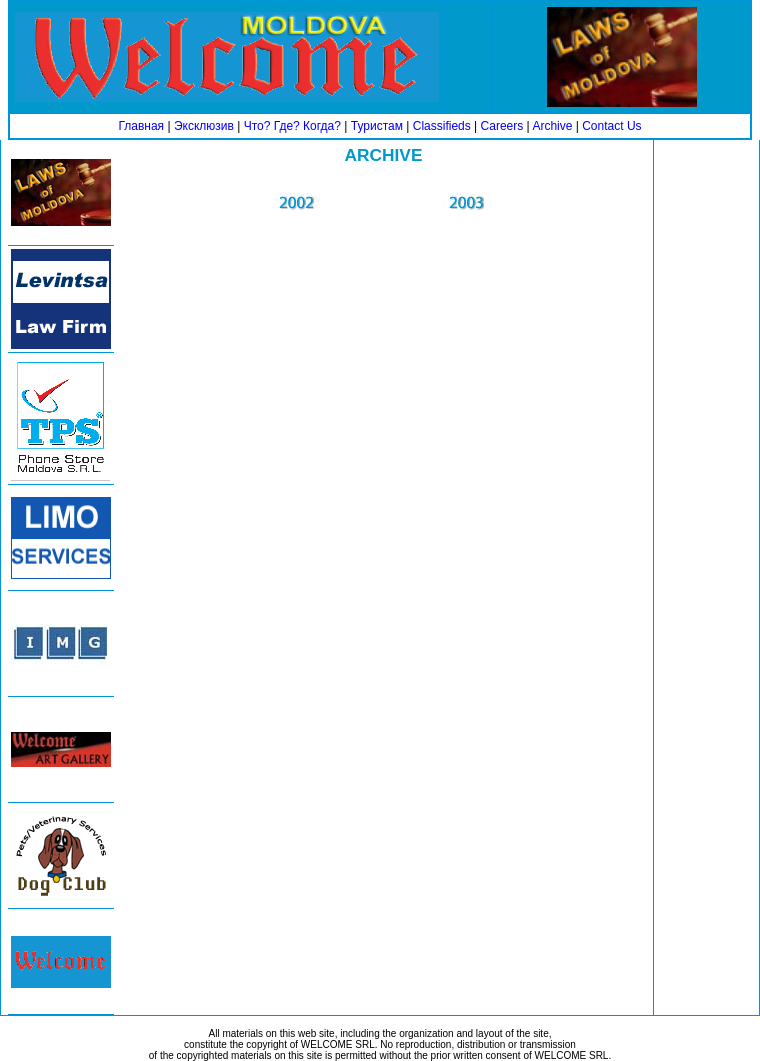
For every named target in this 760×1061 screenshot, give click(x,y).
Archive (552, 126)
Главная (141, 126)
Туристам (377, 126)
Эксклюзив (204, 126)
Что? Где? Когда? (292, 126)
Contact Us (611, 126)
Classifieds (442, 126)
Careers (502, 126)
